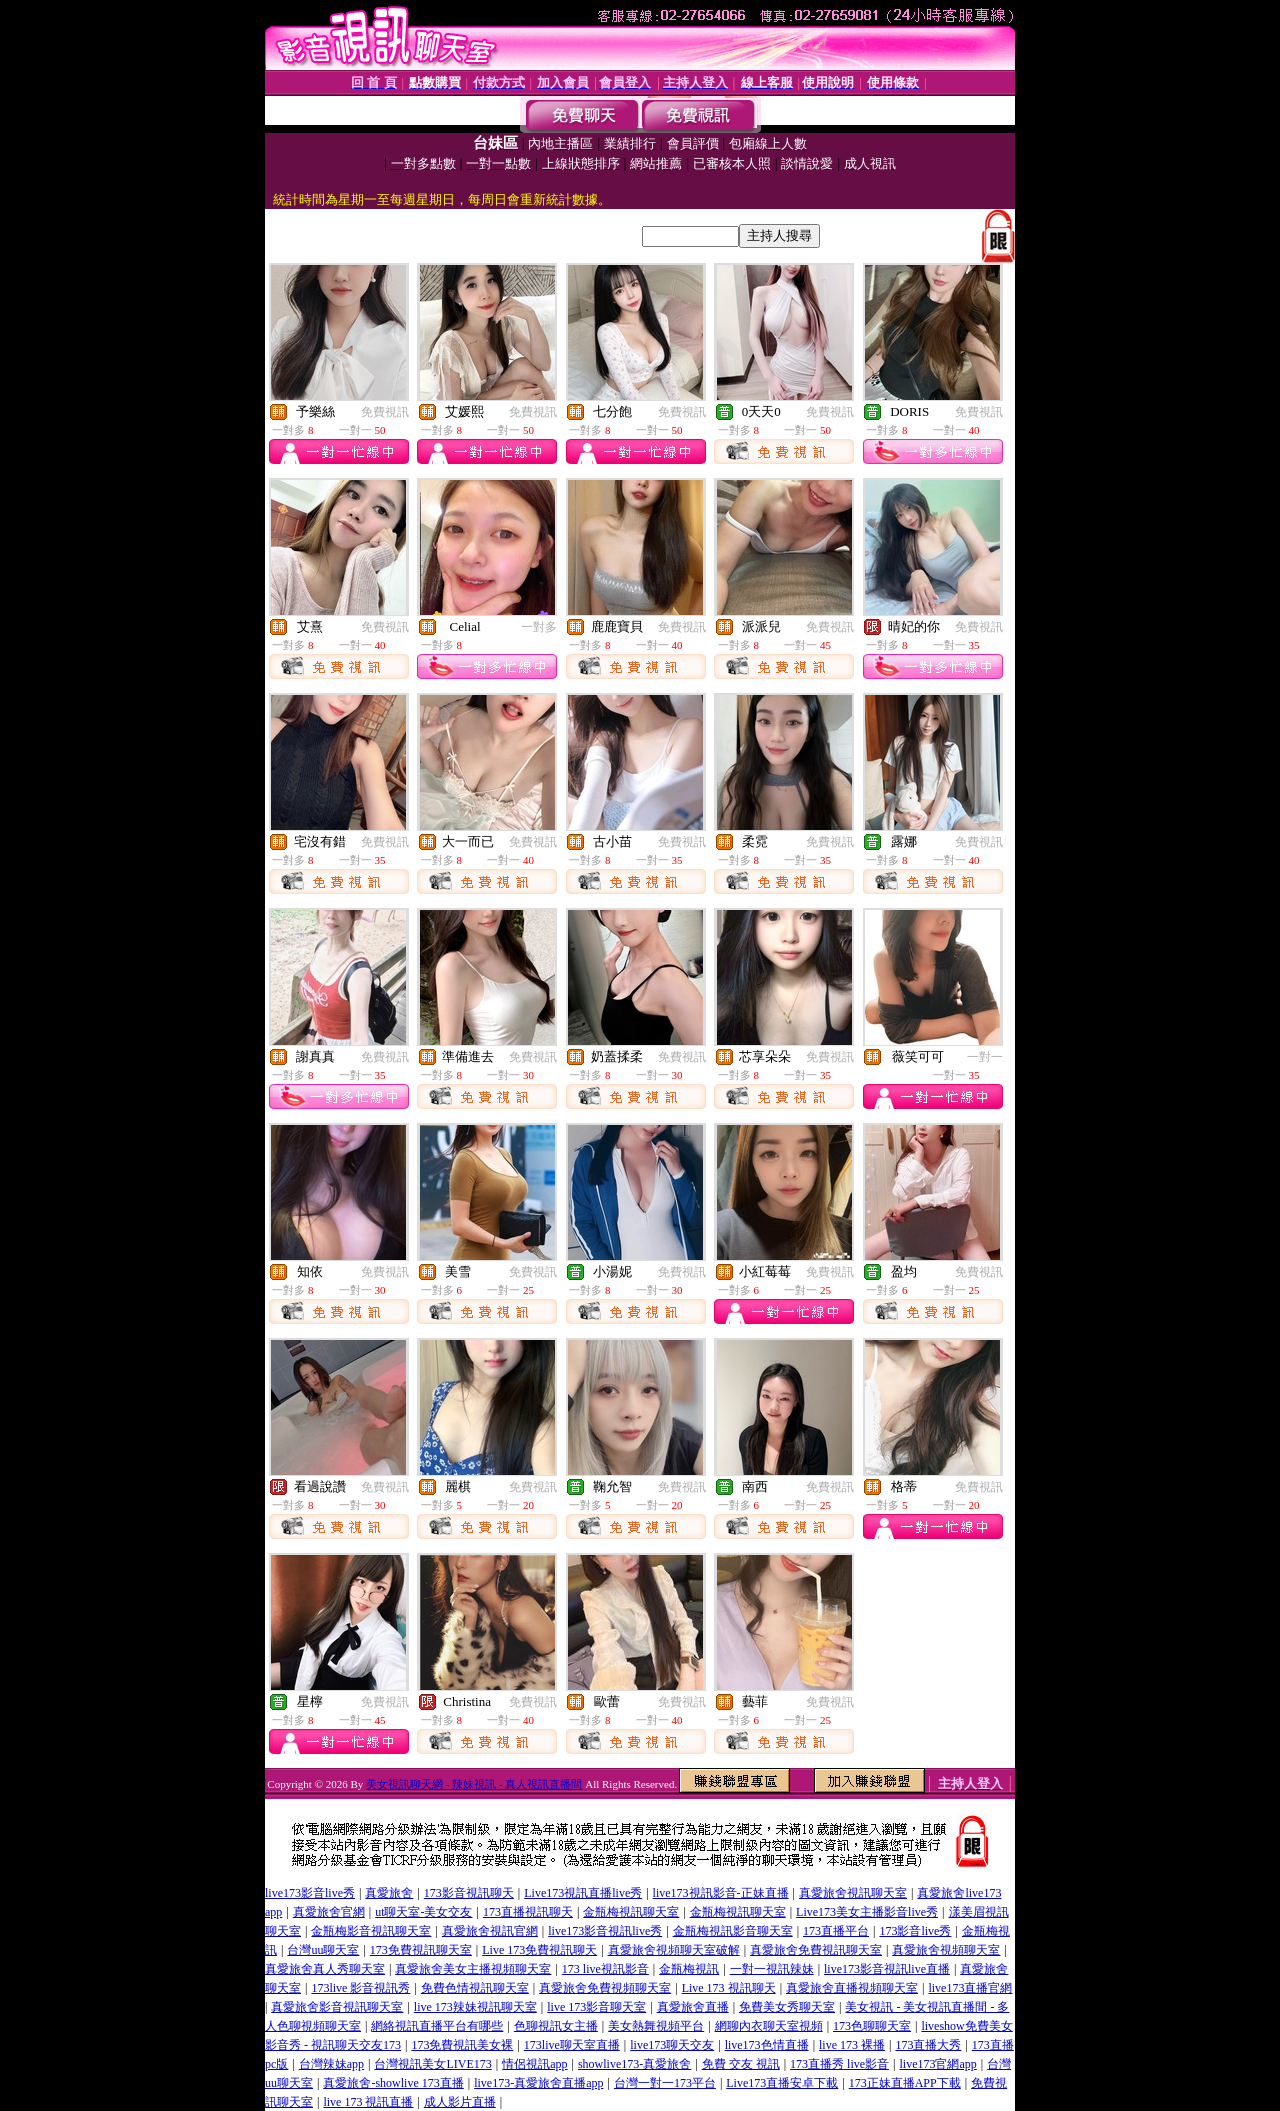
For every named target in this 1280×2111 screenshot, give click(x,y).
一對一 (985, 1057)
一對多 (539, 627)
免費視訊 (385, 412)
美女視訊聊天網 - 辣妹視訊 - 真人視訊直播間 (474, 1784)
